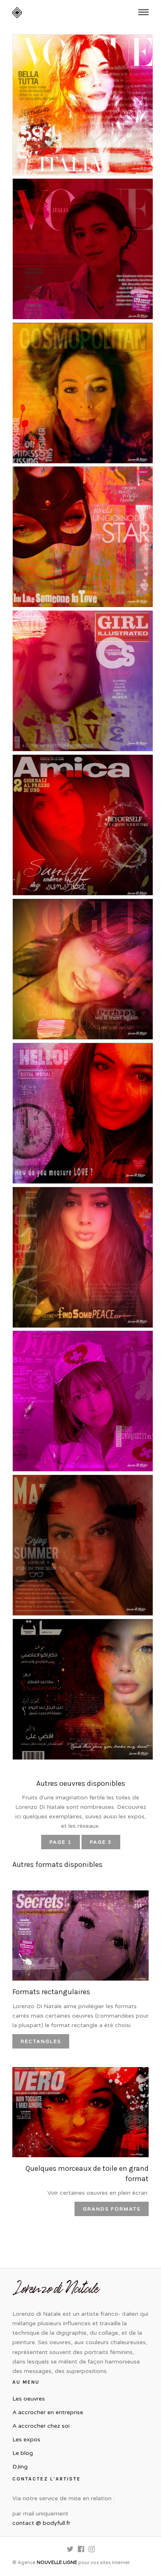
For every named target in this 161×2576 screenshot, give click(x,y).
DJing (20, 2466)
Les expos (26, 2439)
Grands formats (111, 2209)
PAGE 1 (60, 1842)
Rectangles (41, 2041)
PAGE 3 (101, 1842)
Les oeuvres (28, 2398)
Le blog (22, 2453)
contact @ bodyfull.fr (41, 2523)
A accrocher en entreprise (47, 2412)
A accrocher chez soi (41, 2425)
